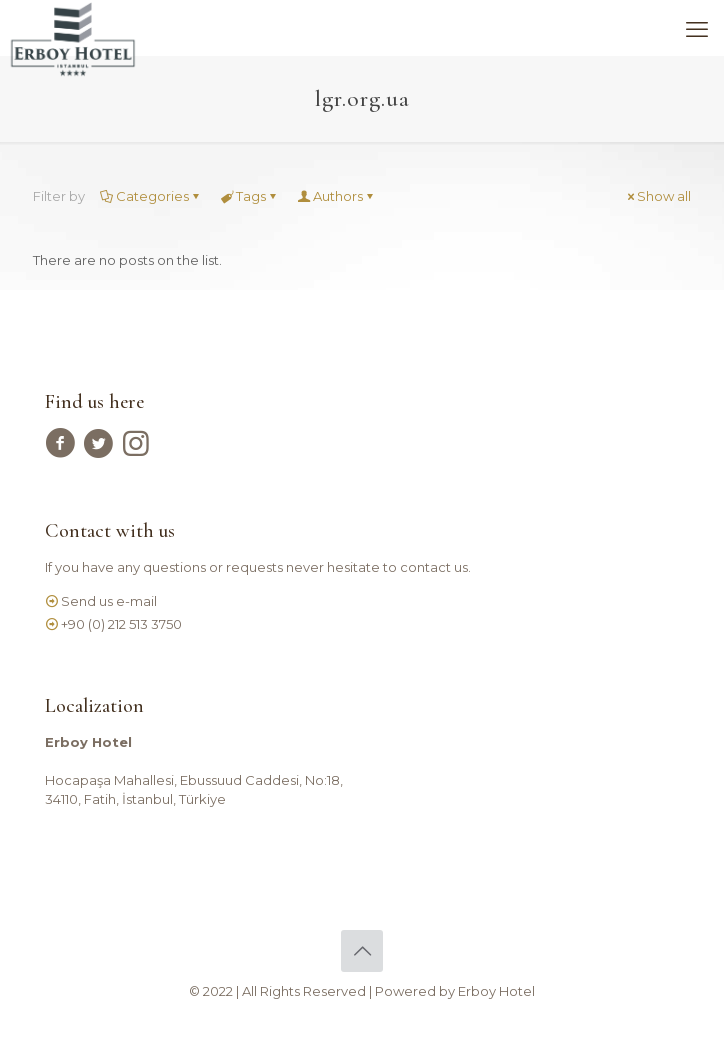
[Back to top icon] (362, 951)
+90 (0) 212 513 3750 (121, 624)
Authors (336, 196)
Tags (249, 196)
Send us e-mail (109, 601)
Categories (151, 196)
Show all (657, 196)
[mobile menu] (697, 30)
